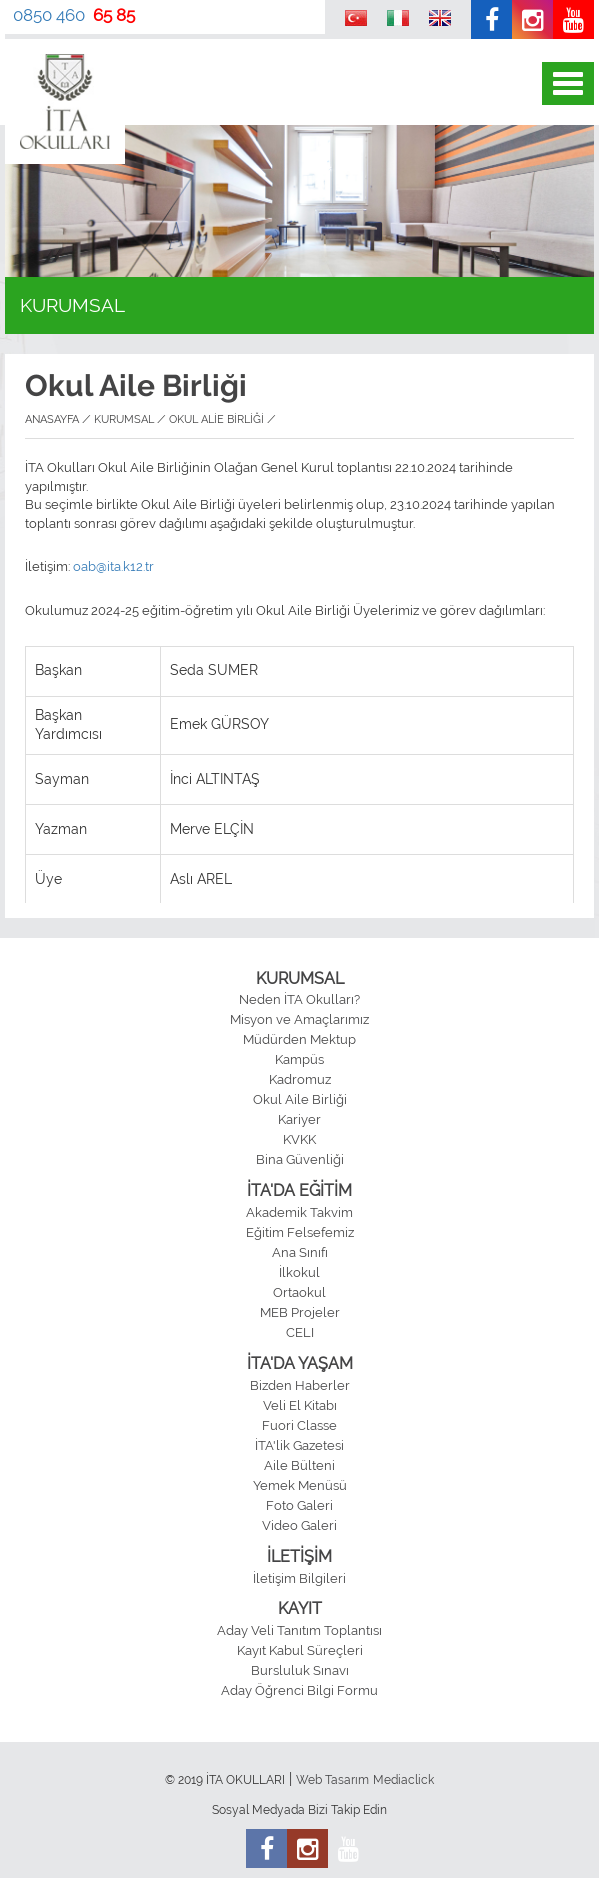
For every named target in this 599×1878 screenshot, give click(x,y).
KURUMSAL (300, 978)
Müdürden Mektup (299, 1039)
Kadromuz (300, 1079)
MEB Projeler (300, 1312)
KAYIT (300, 1608)
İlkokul (299, 1272)
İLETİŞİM (299, 1556)
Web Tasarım (332, 1780)
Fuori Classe (299, 1425)
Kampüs (299, 1059)
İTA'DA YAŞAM (300, 1363)
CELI (300, 1332)
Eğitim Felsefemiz (300, 1232)
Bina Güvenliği (300, 1159)
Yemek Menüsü (300, 1485)
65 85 (114, 15)
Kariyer (299, 1119)
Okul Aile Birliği (300, 1099)
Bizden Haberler (300, 1385)
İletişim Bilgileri (299, 1578)
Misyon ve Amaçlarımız (299, 1019)
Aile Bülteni (299, 1465)
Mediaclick (403, 1780)
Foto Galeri (299, 1505)
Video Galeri (299, 1525)
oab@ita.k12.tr (113, 566)
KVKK (299, 1139)
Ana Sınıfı (300, 1252)
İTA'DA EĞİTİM (299, 1190)
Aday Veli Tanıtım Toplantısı (299, 1630)
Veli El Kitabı (300, 1405)
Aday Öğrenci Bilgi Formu (299, 1690)
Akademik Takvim (299, 1212)
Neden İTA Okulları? (299, 999)
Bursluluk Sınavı (300, 1670)
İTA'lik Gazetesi (299, 1445)
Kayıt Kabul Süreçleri (300, 1650)
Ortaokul (299, 1292)
